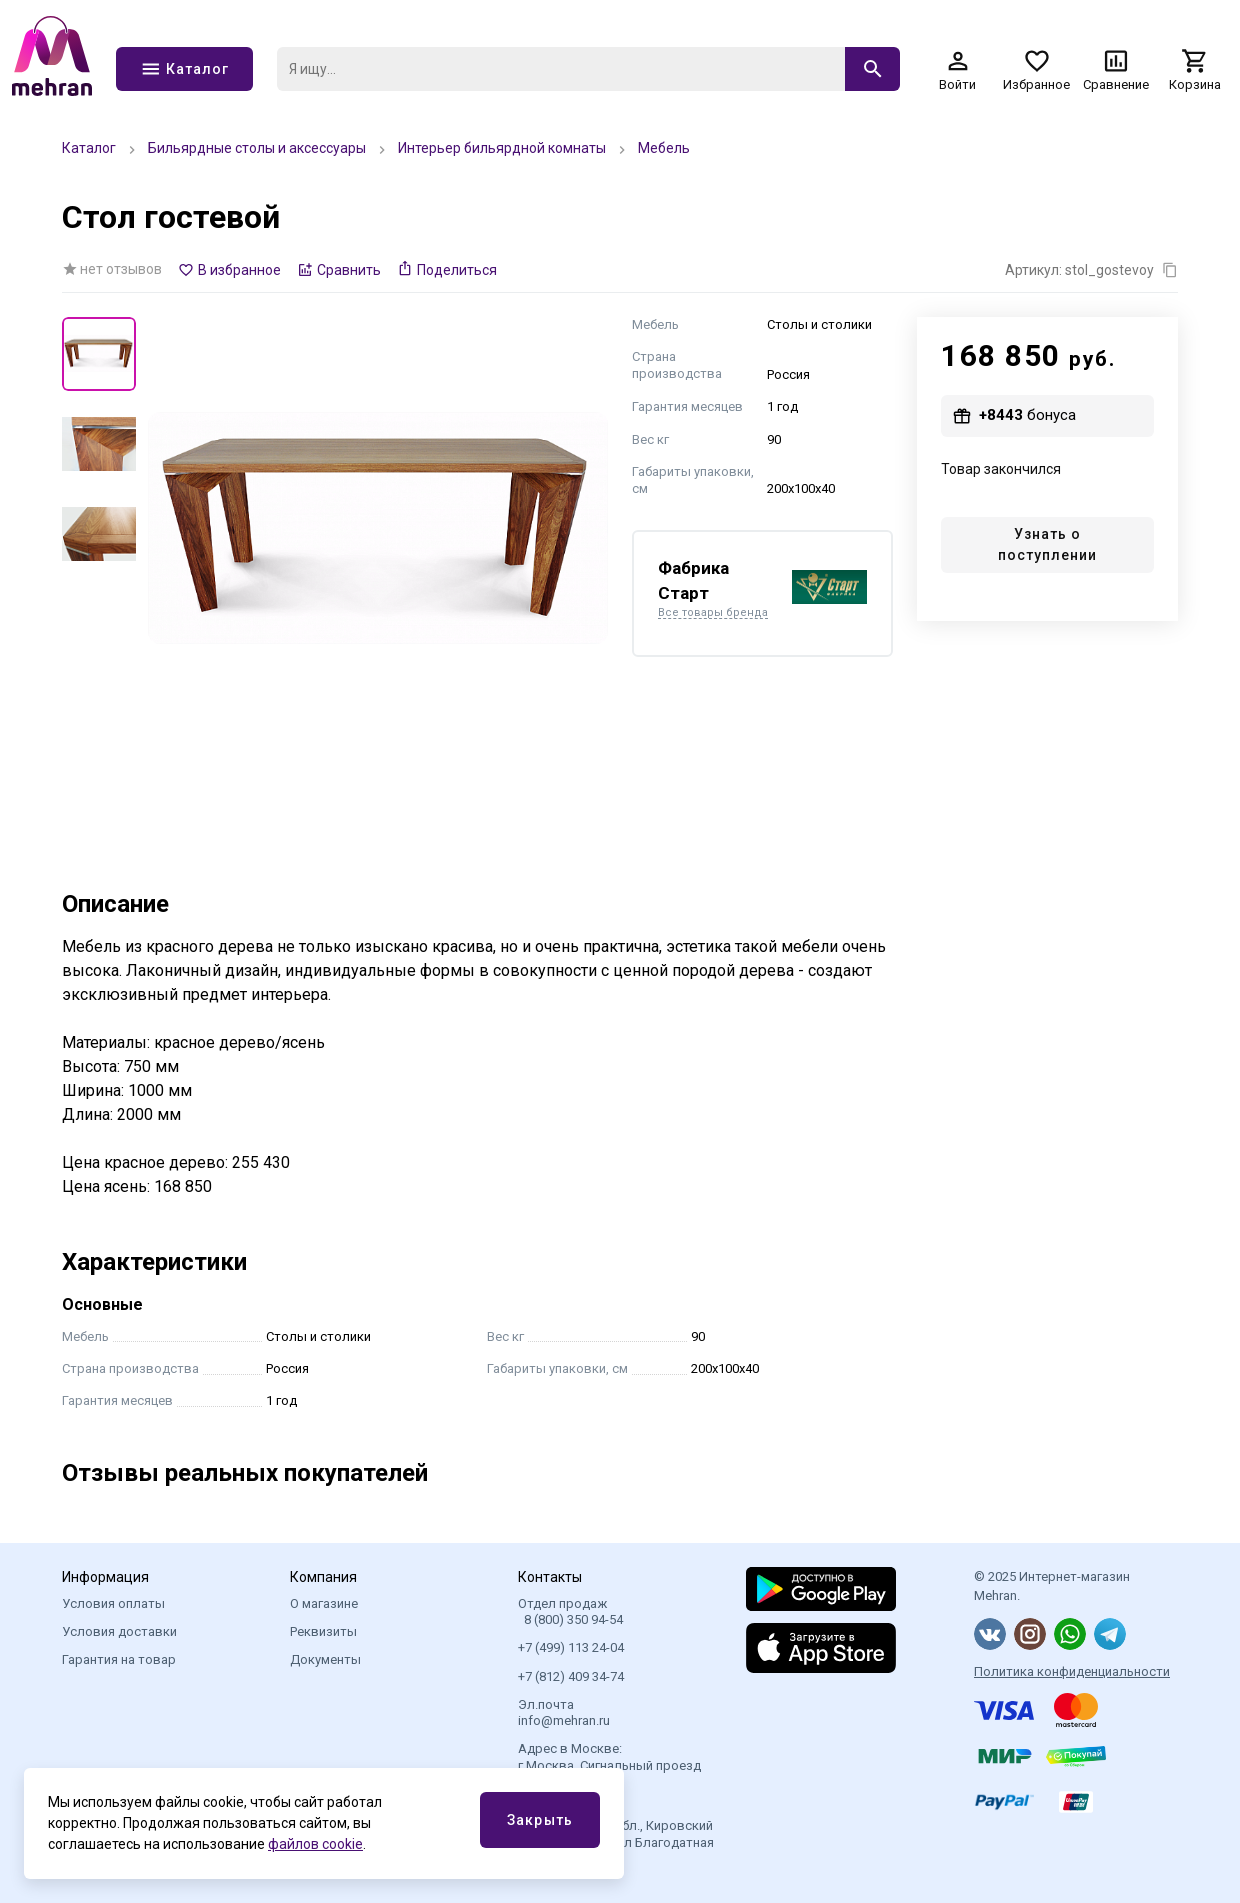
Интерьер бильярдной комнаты (502, 148)
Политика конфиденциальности (1072, 1671)
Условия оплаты (113, 1603)
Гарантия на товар (119, 1659)
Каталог (89, 148)
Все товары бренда (713, 613)
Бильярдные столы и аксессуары (257, 148)
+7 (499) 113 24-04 (571, 1647)
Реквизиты (323, 1631)
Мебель (664, 148)
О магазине (324, 1603)
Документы (325, 1659)
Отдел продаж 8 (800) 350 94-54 (570, 1611)
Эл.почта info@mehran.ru (564, 1712)
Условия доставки (119, 1631)
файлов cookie (315, 1844)
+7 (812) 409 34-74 (571, 1676)
